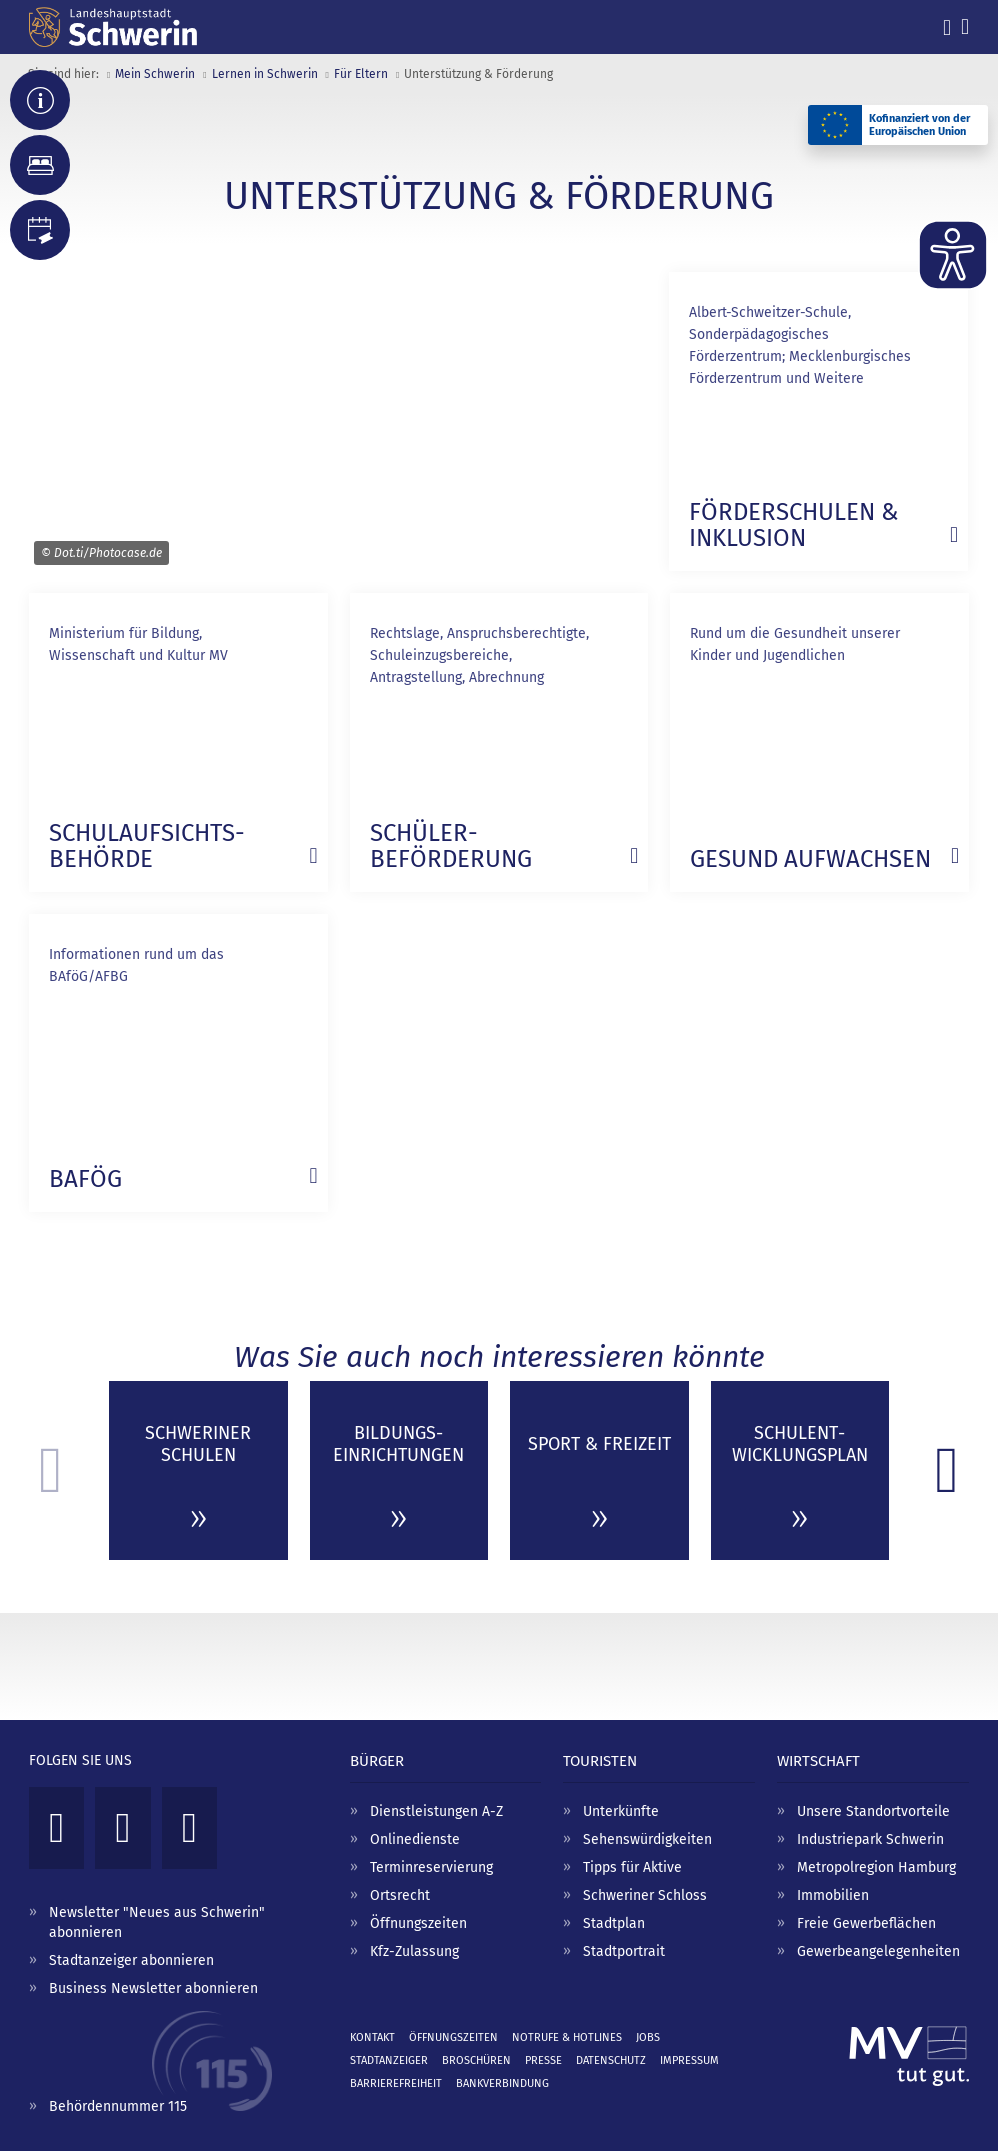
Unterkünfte (621, 1811)
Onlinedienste (415, 1839)
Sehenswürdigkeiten (647, 1839)
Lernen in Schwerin (265, 74)
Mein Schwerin (155, 74)
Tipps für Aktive (632, 1867)
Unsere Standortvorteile (873, 1811)
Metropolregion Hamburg (876, 1867)
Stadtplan (614, 1923)
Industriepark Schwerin (870, 1839)
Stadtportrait (624, 1951)
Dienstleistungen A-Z (436, 1811)
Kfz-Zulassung (414, 1951)
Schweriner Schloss (645, 1895)
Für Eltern (361, 74)
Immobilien (833, 1895)
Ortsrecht (400, 1895)
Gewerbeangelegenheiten (878, 1951)
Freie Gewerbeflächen (866, 1923)
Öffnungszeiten (418, 1923)
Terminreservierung (431, 1867)
